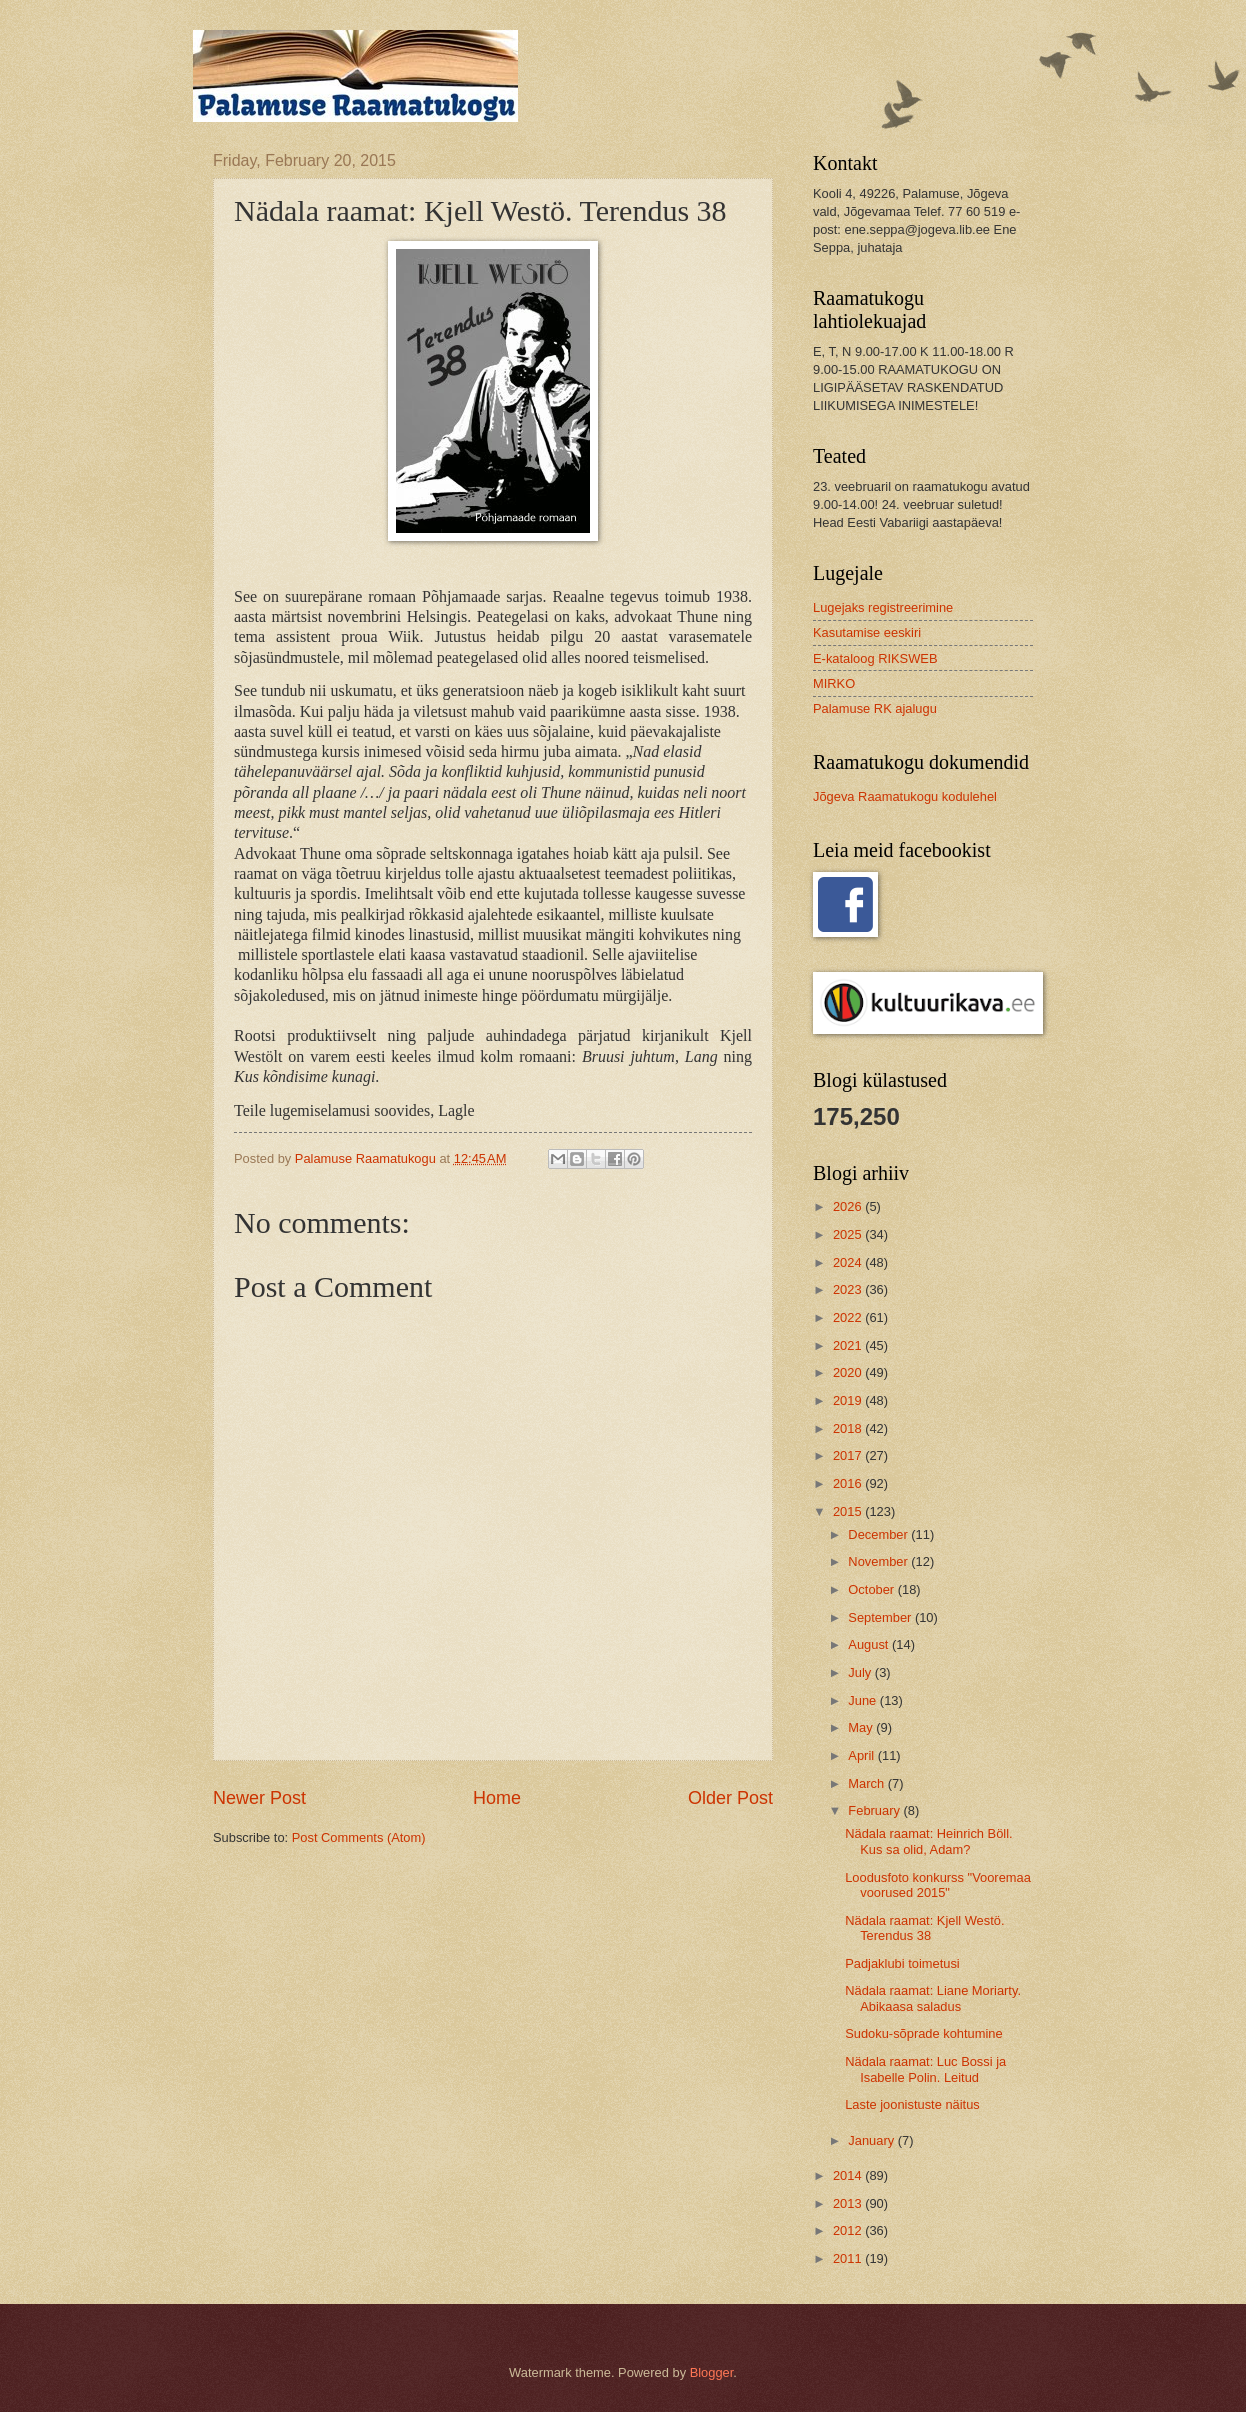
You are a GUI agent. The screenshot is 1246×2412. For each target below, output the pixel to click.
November (879, 1561)
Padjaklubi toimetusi (902, 1963)
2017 (849, 1455)
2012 (849, 2230)
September (881, 1617)
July (861, 1672)
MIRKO (834, 683)
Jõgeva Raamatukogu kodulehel (905, 796)
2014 (849, 2175)
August (870, 1644)
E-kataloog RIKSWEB (875, 658)
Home (497, 1798)
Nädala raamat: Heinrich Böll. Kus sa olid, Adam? (928, 1841)
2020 (849, 1372)
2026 (849, 1206)
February (875, 1810)
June (864, 1700)
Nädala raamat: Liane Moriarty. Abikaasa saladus (933, 1998)
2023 (849, 1289)
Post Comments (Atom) (359, 1837)
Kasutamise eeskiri (867, 632)
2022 (849, 1317)
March (867, 1783)
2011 (849, 2258)
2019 (849, 1400)
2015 (849, 1511)
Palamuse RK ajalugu (875, 708)
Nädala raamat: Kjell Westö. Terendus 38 (924, 1928)
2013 (849, 2203)
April (862, 1755)
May (862, 1727)
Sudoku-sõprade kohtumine (923, 2033)
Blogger (712, 2372)
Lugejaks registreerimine (883, 607)
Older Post (730, 1798)
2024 (849, 1262)
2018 (849, 1428)
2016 (849, 1483)
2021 (849, 1345)
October (872, 1589)
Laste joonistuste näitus (912, 2104)
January (872, 2140)
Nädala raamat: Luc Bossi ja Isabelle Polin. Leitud (925, 2069)
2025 (849, 1234)
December (879, 1534)
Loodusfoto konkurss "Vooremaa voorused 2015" (938, 1885)
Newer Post (259, 1798)
